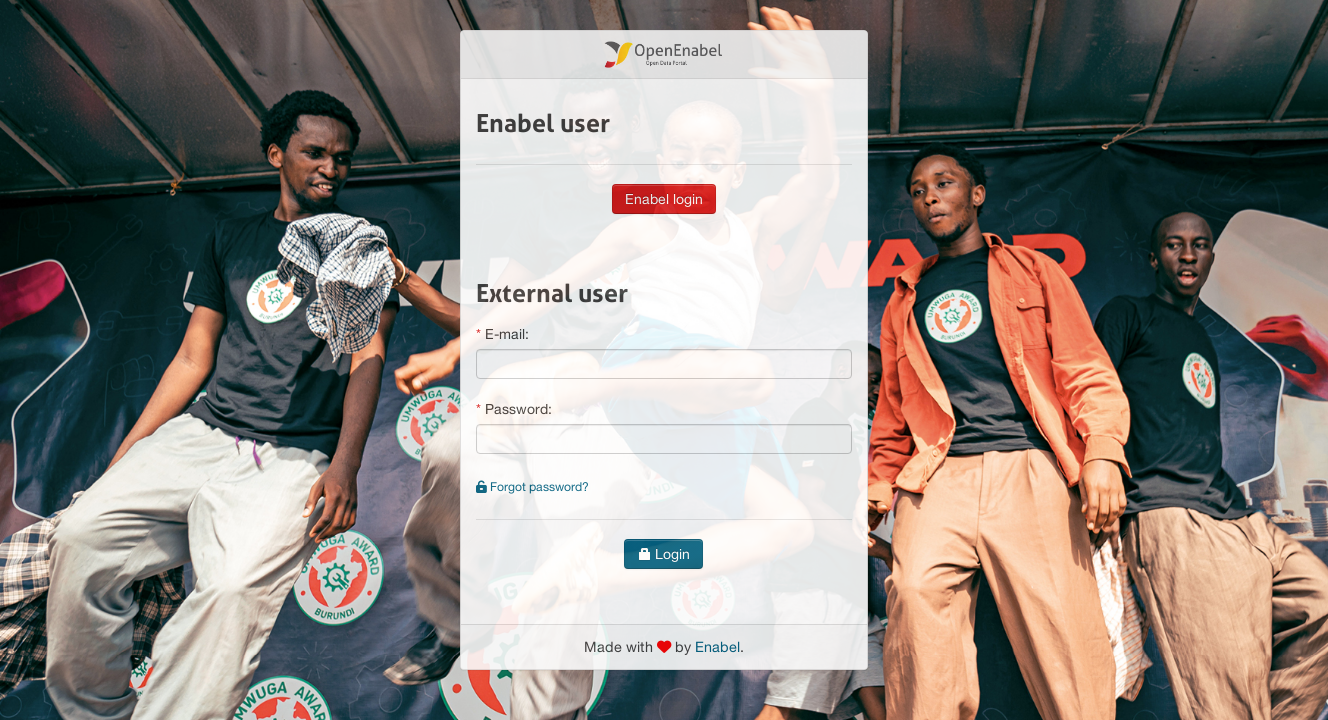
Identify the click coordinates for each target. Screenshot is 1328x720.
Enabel (717, 646)
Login (663, 554)
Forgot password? (532, 486)
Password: (518, 409)
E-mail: (507, 334)
